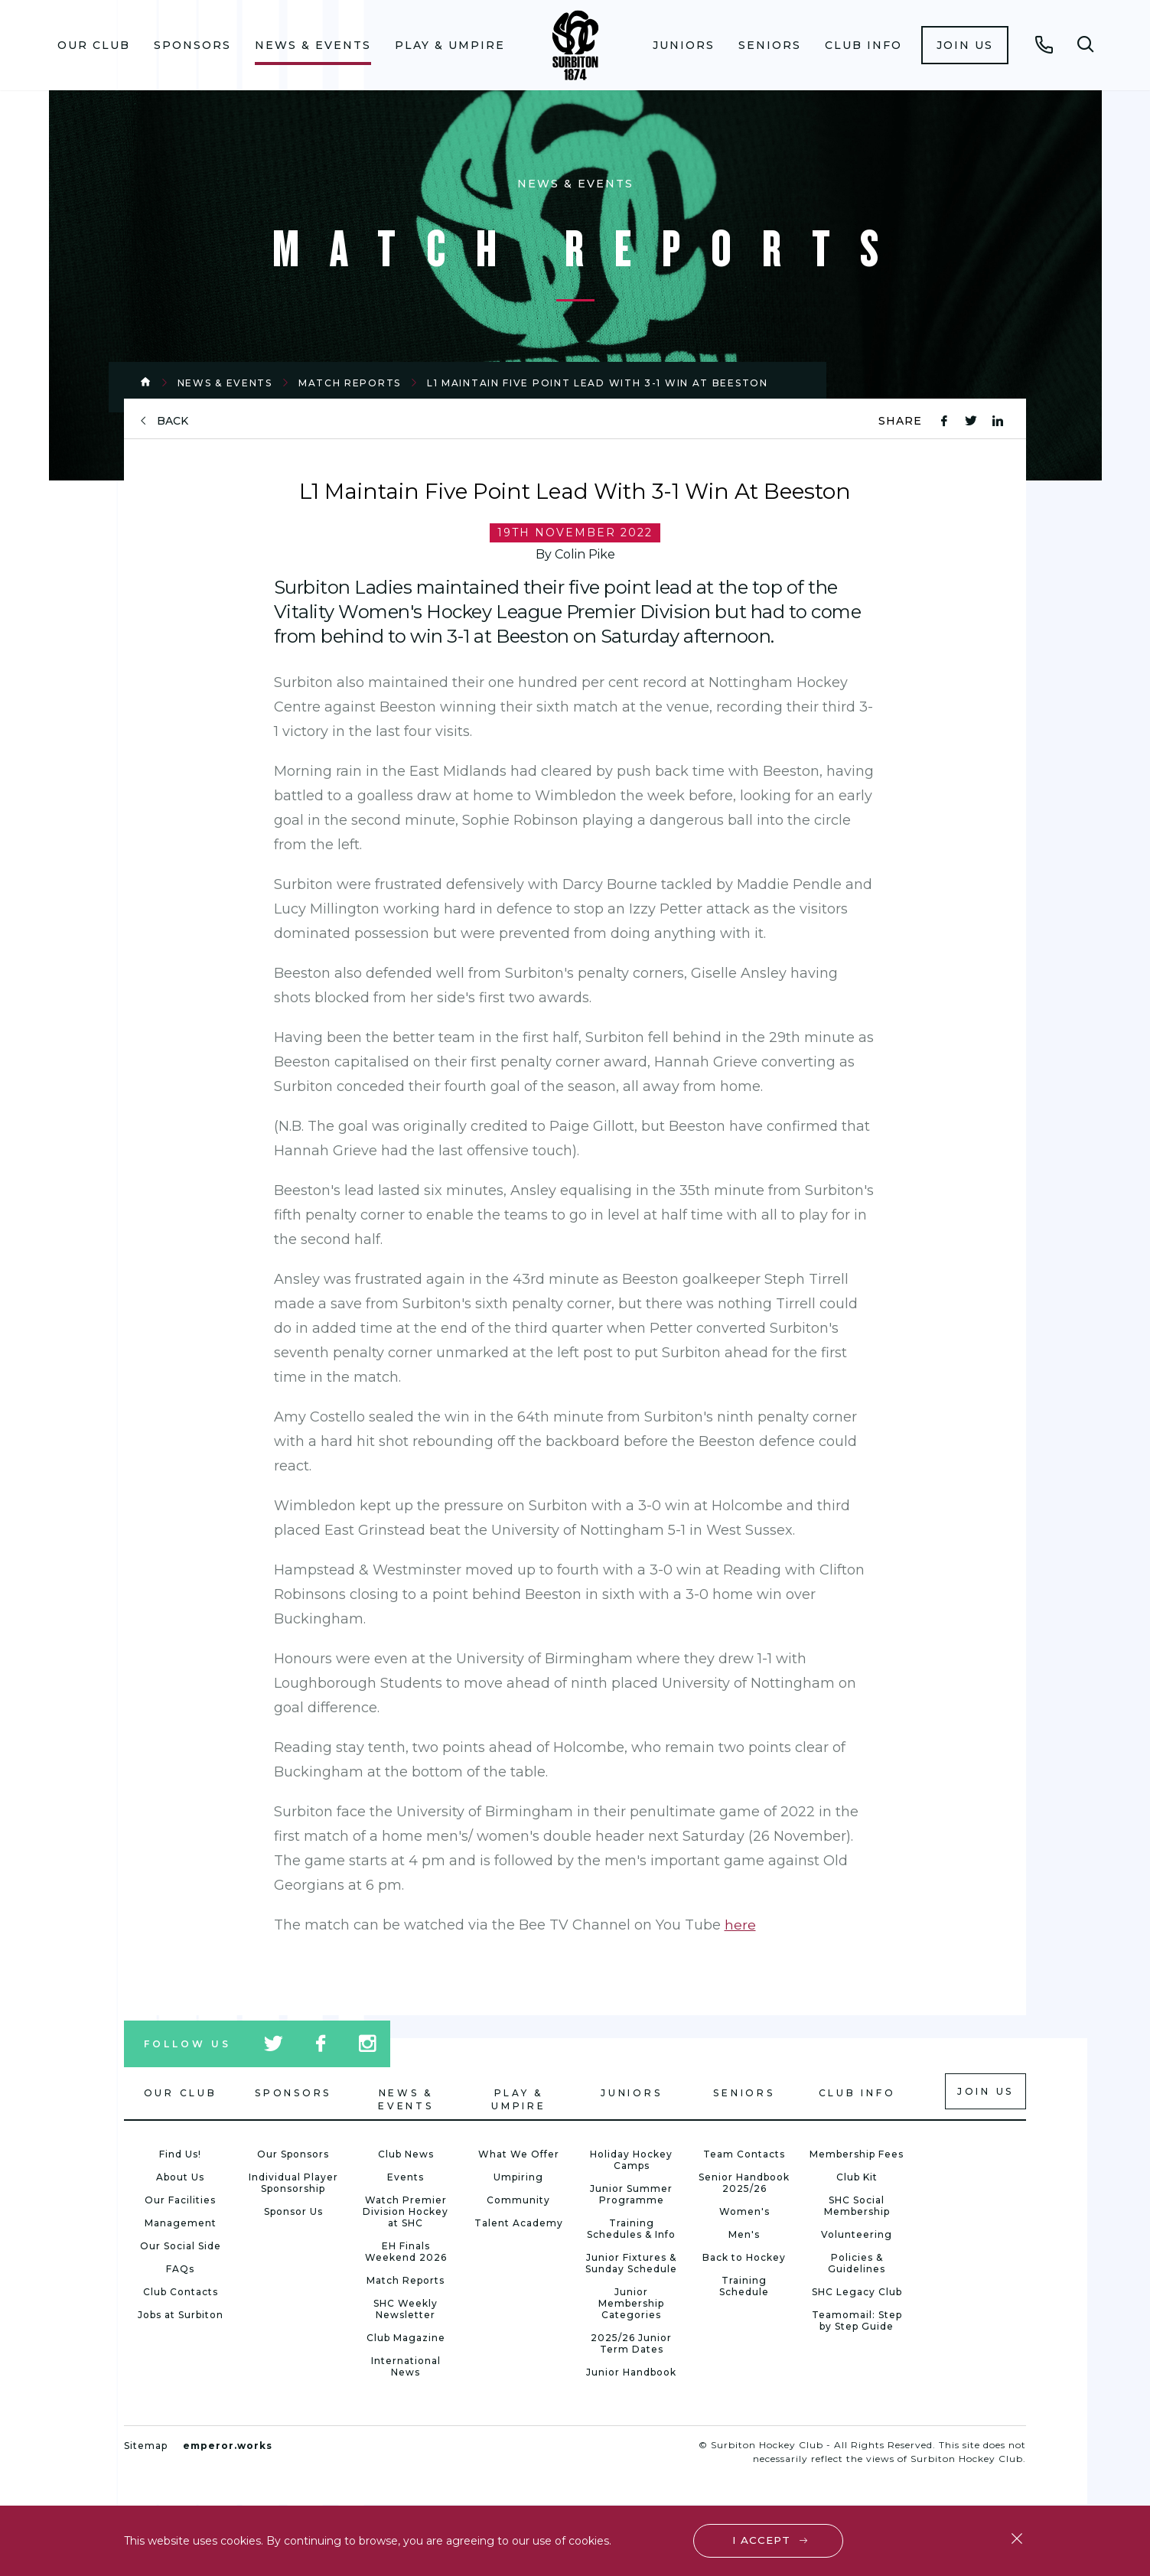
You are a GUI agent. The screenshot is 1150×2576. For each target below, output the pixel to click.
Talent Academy (518, 2223)
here (740, 1925)
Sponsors (192, 45)
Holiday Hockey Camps (631, 2159)
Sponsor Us (293, 2211)
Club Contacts (180, 2292)
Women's (744, 2211)
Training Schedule (744, 2286)
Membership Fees (857, 2154)
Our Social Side (180, 2246)
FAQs (180, 2269)
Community (518, 2200)
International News (406, 2366)
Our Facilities (180, 2200)
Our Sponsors (293, 2154)
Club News (406, 2154)
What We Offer (518, 2154)
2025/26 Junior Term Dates (631, 2343)
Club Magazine (406, 2337)
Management (181, 2223)
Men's (744, 2234)
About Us (180, 2177)
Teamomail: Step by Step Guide (857, 2320)
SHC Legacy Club (857, 2292)
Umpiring (518, 2177)
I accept (762, 2539)
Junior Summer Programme (631, 2194)
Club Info (863, 45)
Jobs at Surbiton (180, 2314)
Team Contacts (744, 2154)
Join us (965, 45)
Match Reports (349, 383)
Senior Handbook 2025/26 (744, 2182)
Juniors (684, 45)
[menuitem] (93, 45)
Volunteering (856, 2234)
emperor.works (227, 2445)
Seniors (769, 45)
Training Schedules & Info (631, 2228)
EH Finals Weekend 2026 (406, 2251)
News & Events (313, 45)
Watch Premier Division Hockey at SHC (405, 2211)
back (172, 421)
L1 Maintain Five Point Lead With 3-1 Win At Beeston (597, 383)
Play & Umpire (450, 45)
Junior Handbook (631, 2372)
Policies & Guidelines (856, 2263)
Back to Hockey (744, 2257)
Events (405, 2177)
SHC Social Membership (857, 2205)
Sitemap (146, 2445)
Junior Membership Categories (631, 2303)
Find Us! (180, 2154)
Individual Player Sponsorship (293, 2182)
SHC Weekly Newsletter (405, 2309)
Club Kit (857, 2177)
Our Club (93, 45)
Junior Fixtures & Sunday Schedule (631, 2263)
